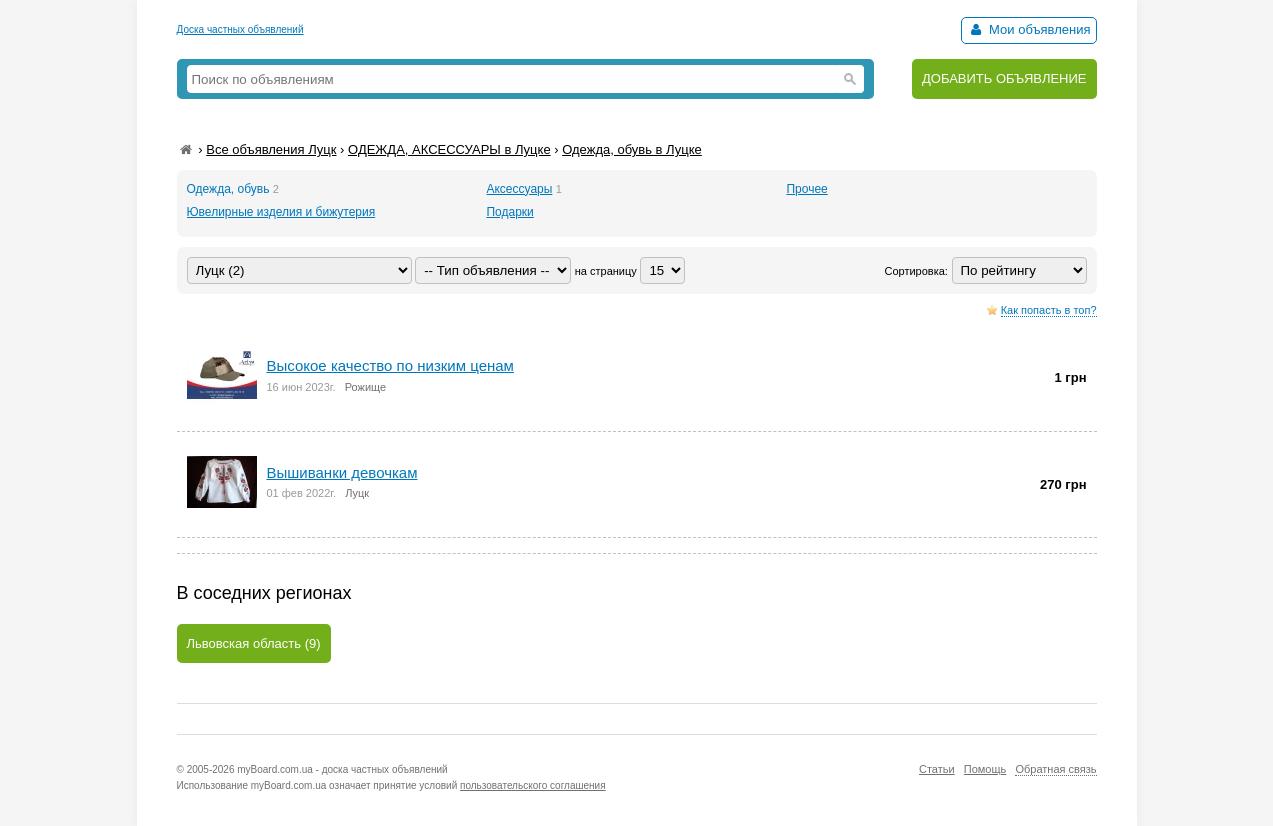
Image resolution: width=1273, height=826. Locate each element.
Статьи (937, 769)
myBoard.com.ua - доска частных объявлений (342, 769)
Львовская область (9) (254, 643)
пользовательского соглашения (533, 785)
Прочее (806, 189)
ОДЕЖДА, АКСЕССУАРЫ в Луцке (449, 149)
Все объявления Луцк (271, 149)
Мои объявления (1028, 29)
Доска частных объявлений (240, 29)
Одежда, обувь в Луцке (632, 149)
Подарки (509, 212)
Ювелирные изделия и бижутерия (281, 212)
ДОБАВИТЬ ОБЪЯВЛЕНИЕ (1004, 78)
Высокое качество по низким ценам (390, 365)
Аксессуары (519, 189)
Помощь (985, 769)
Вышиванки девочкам (342, 472)
